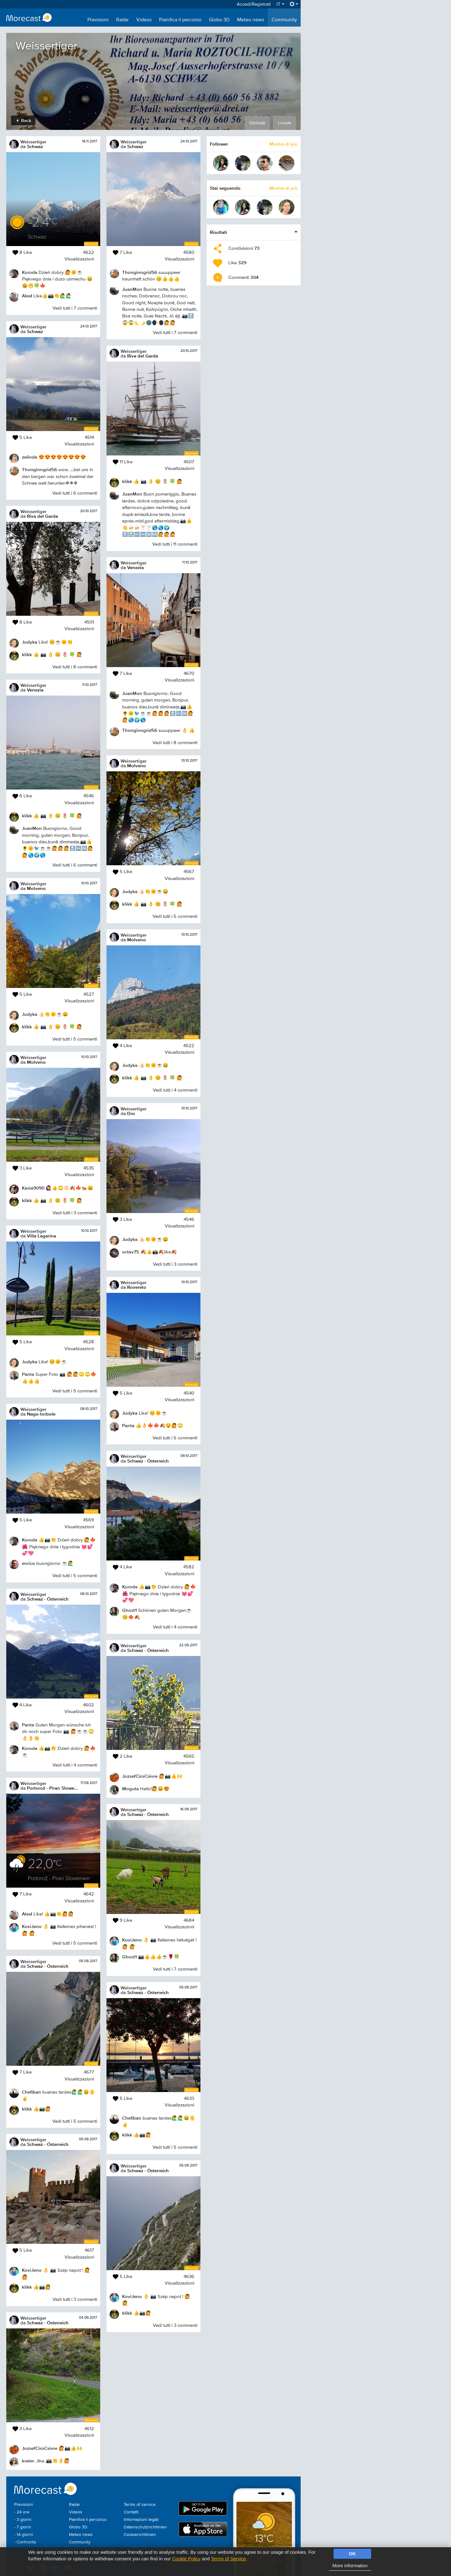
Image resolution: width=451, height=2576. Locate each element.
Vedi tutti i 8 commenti (74, 667)
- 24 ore (21, 2512)
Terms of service (140, 2504)
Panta (28, 1374)
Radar (122, 20)
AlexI (27, 295)
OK (352, 2553)
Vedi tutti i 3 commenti (75, 1213)
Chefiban (31, 2092)
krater (28, 2460)
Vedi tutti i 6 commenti (74, 493)
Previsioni (98, 20)
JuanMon (32, 828)
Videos (144, 20)
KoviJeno (32, 1926)
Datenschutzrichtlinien (145, 2527)
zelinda (29, 457)
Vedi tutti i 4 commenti (75, 1765)
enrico (28, 1563)
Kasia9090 (33, 1187)
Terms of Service (228, 2558)
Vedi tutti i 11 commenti (174, 544)
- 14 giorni (23, 2534)
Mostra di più (283, 144)
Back (24, 120)
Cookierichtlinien (140, 2534)
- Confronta (25, 2542)
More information (350, 2565)
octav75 (130, 1251)
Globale (257, 123)
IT (280, 4)
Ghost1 (129, 1610)
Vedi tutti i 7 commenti (75, 308)
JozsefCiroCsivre (39, 2448)
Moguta (130, 1788)
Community (284, 20)
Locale (284, 123)
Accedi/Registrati (254, 4)
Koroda (29, 272)
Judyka (29, 642)
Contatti (131, 2512)
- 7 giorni (22, 2527)
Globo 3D (219, 20)
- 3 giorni (22, 2519)
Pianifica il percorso (180, 20)
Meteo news (250, 20)
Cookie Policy (186, 2558)
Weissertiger (33, 141)
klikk (27, 654)
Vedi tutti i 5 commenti (74, 1039)
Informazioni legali (141, 2519)
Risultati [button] (218, 232)
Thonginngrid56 (39, 469)
